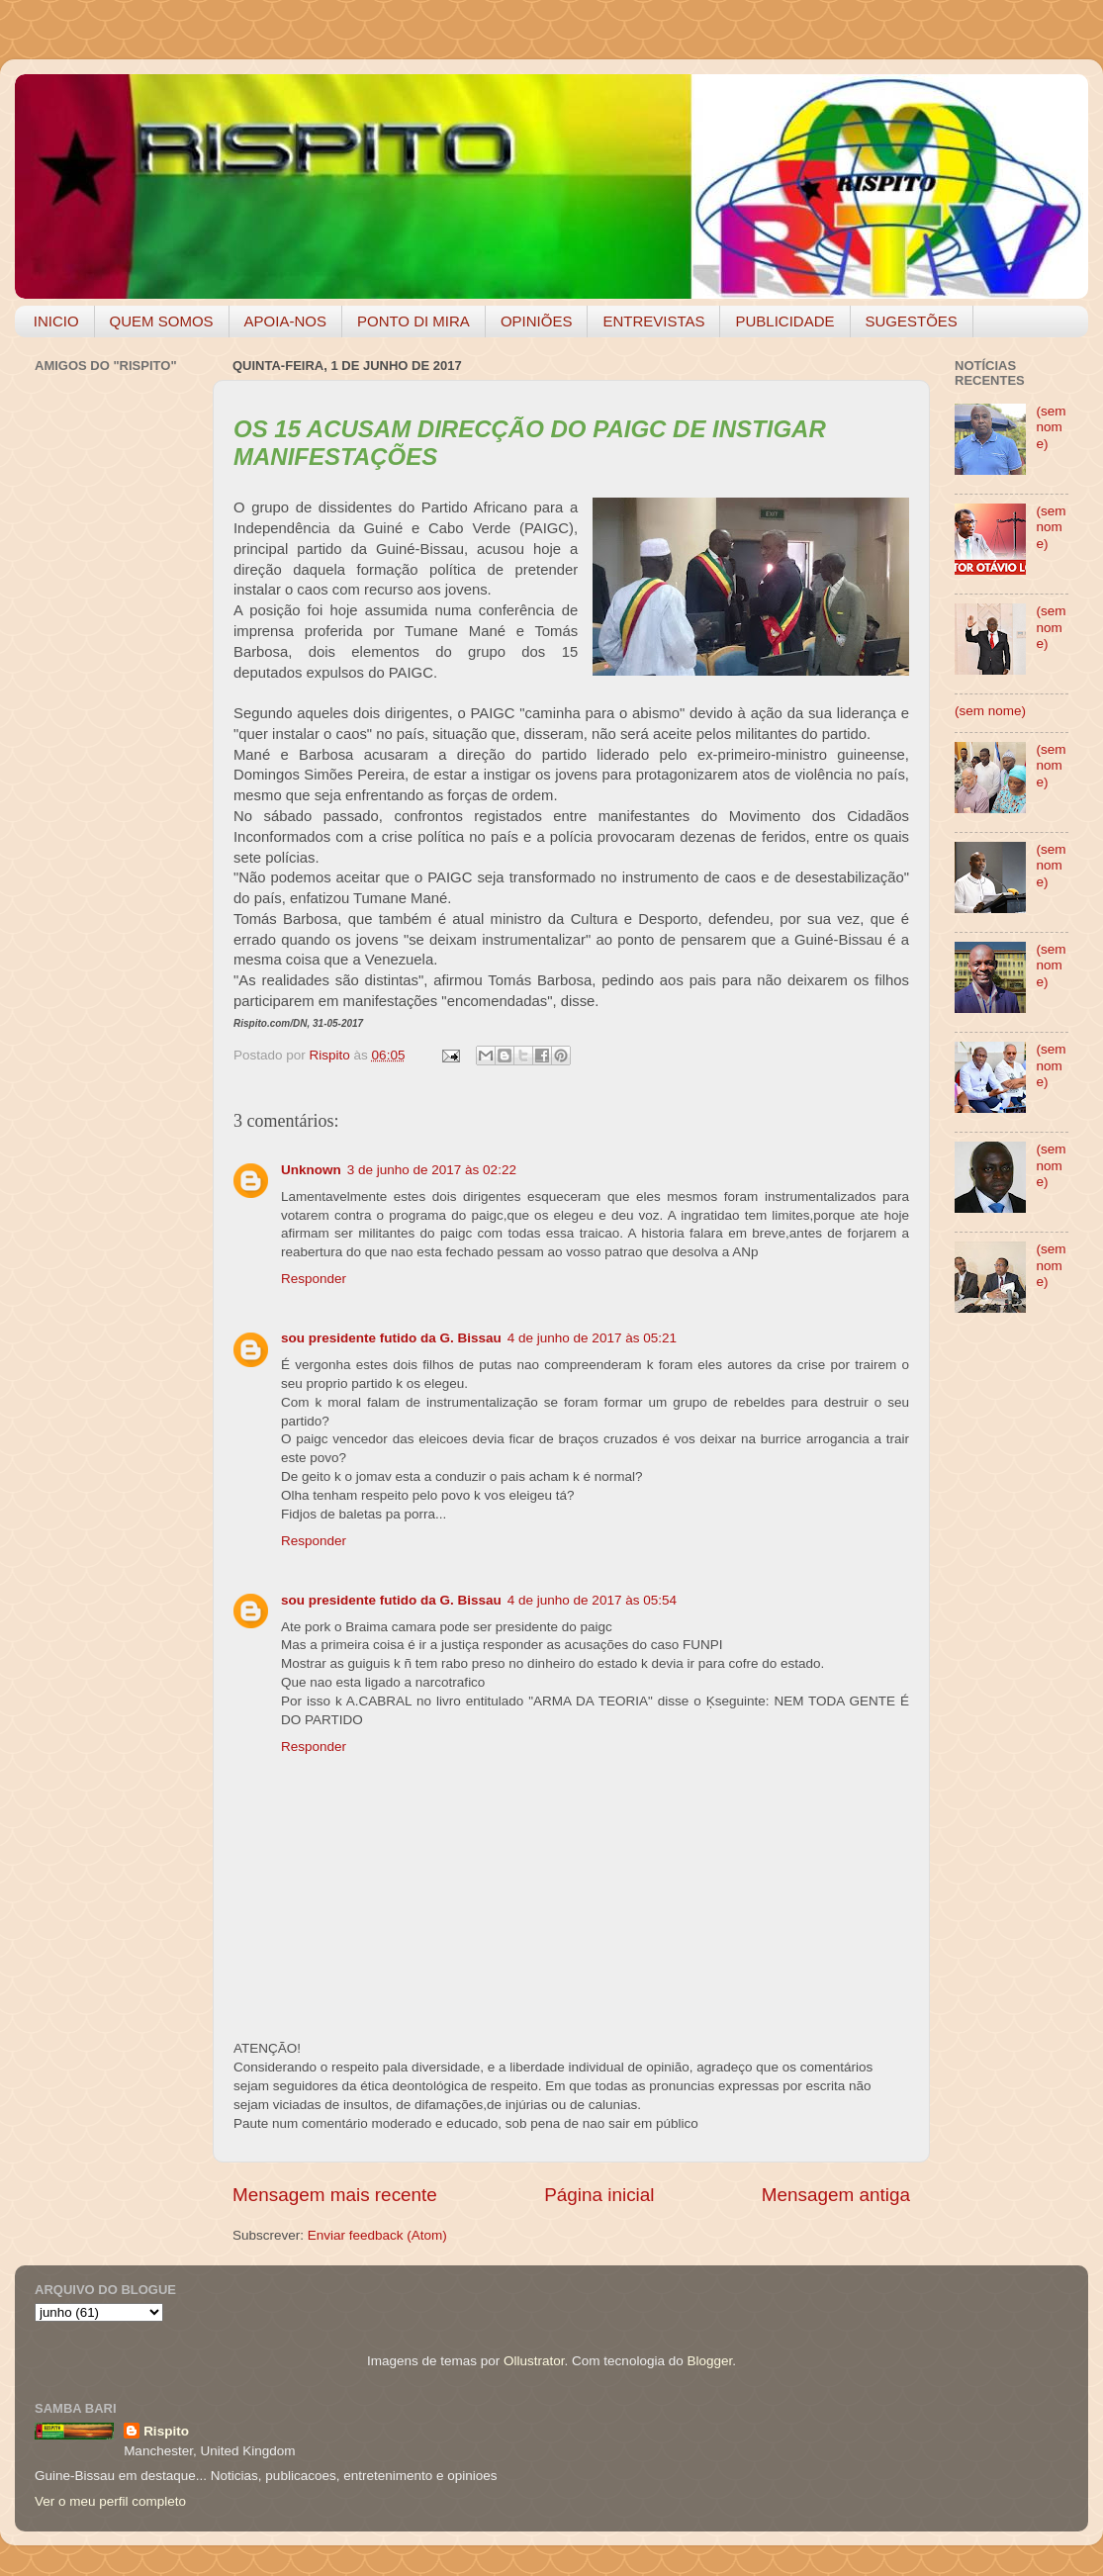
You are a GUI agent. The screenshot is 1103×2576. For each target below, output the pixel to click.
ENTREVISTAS (653, 321)
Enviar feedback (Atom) (377, 2235)
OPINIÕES (537, 321)
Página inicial (599, 2194)
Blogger (709, 2360)
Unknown (311, 1169)
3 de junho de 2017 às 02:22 (431, 1169)
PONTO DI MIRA (413, 321)
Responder (313, 1278)
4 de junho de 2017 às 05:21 (592, 1338)
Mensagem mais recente (334, 2194)
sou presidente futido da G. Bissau (391, 1338)
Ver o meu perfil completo (110, 2501)
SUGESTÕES (912, 321)
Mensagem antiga (836, 2194)
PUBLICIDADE (784, 321)
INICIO (56, 321)
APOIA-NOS (285, 321)
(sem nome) (1050, 427)
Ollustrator (534, 2360)
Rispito (166, 2431)
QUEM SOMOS (162, 321)
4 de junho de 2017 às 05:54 (592, 1600)
